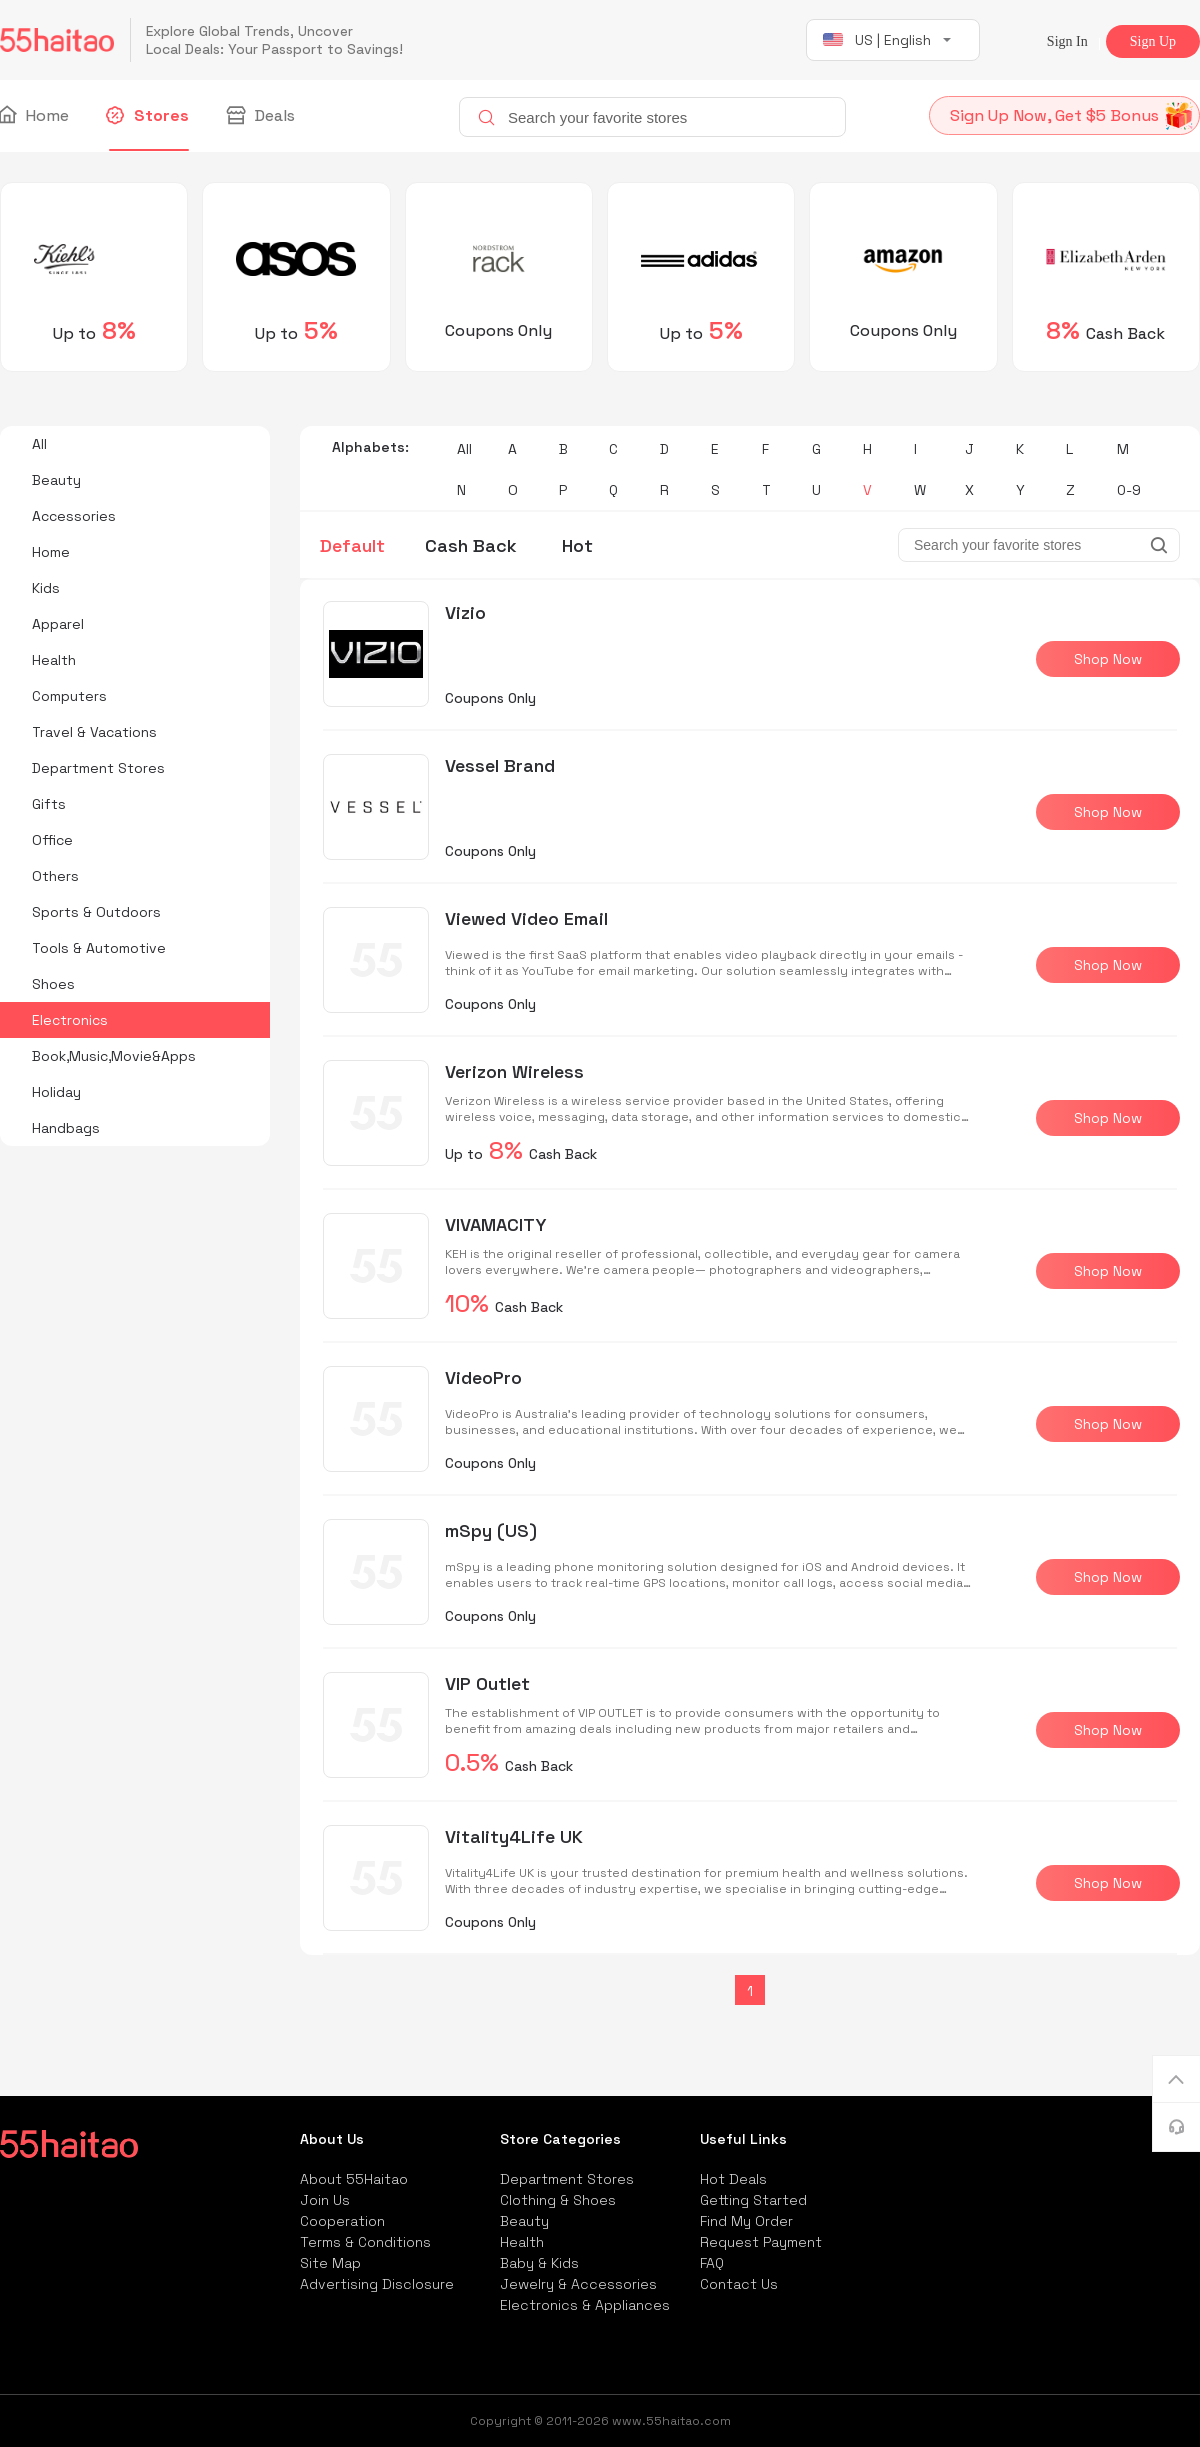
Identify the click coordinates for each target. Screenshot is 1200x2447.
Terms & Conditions (365, 2242)
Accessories (74, 516)
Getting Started (753, 2200)
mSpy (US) (491, 1530)
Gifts (49, 804)
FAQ (712, 2263)
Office (52, 840)
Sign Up (1153, 41)
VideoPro (483, 1377)
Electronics (70, 1020)
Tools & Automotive (99, 948)
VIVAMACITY (496, 1224)
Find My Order (746, 2221)
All (39, 444)
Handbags (66, 1128)
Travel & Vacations (94, 732)
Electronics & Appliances (585, 2305)
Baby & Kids (539, 2263)
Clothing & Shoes (558, 2200)
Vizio (465, 612)
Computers (69, 696)
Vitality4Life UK (514, 1836)
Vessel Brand (500, 765)
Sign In (1067, 41)
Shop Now (1108, 659)
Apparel (58, 624)
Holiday (56, 1092)
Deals (262, 116)
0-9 (1129, 490)
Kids (46, 588)
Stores (149, 116)
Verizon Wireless (514, 1071)
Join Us (325, 2200)
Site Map (330, 2263)
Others (55, 876)
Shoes (53, 984)
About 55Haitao (354, 2179)
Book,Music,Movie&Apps (114, 1056)
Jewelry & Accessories (578, 2284)
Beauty (56, 480)
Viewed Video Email (526, 918)
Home (34, 116)
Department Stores (98, 768)
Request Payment (761, 2242)
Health (54, 660)
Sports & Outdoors (96, 912)
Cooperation (342, 2221)
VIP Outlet (487, 1683)
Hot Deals (733, 2179)
